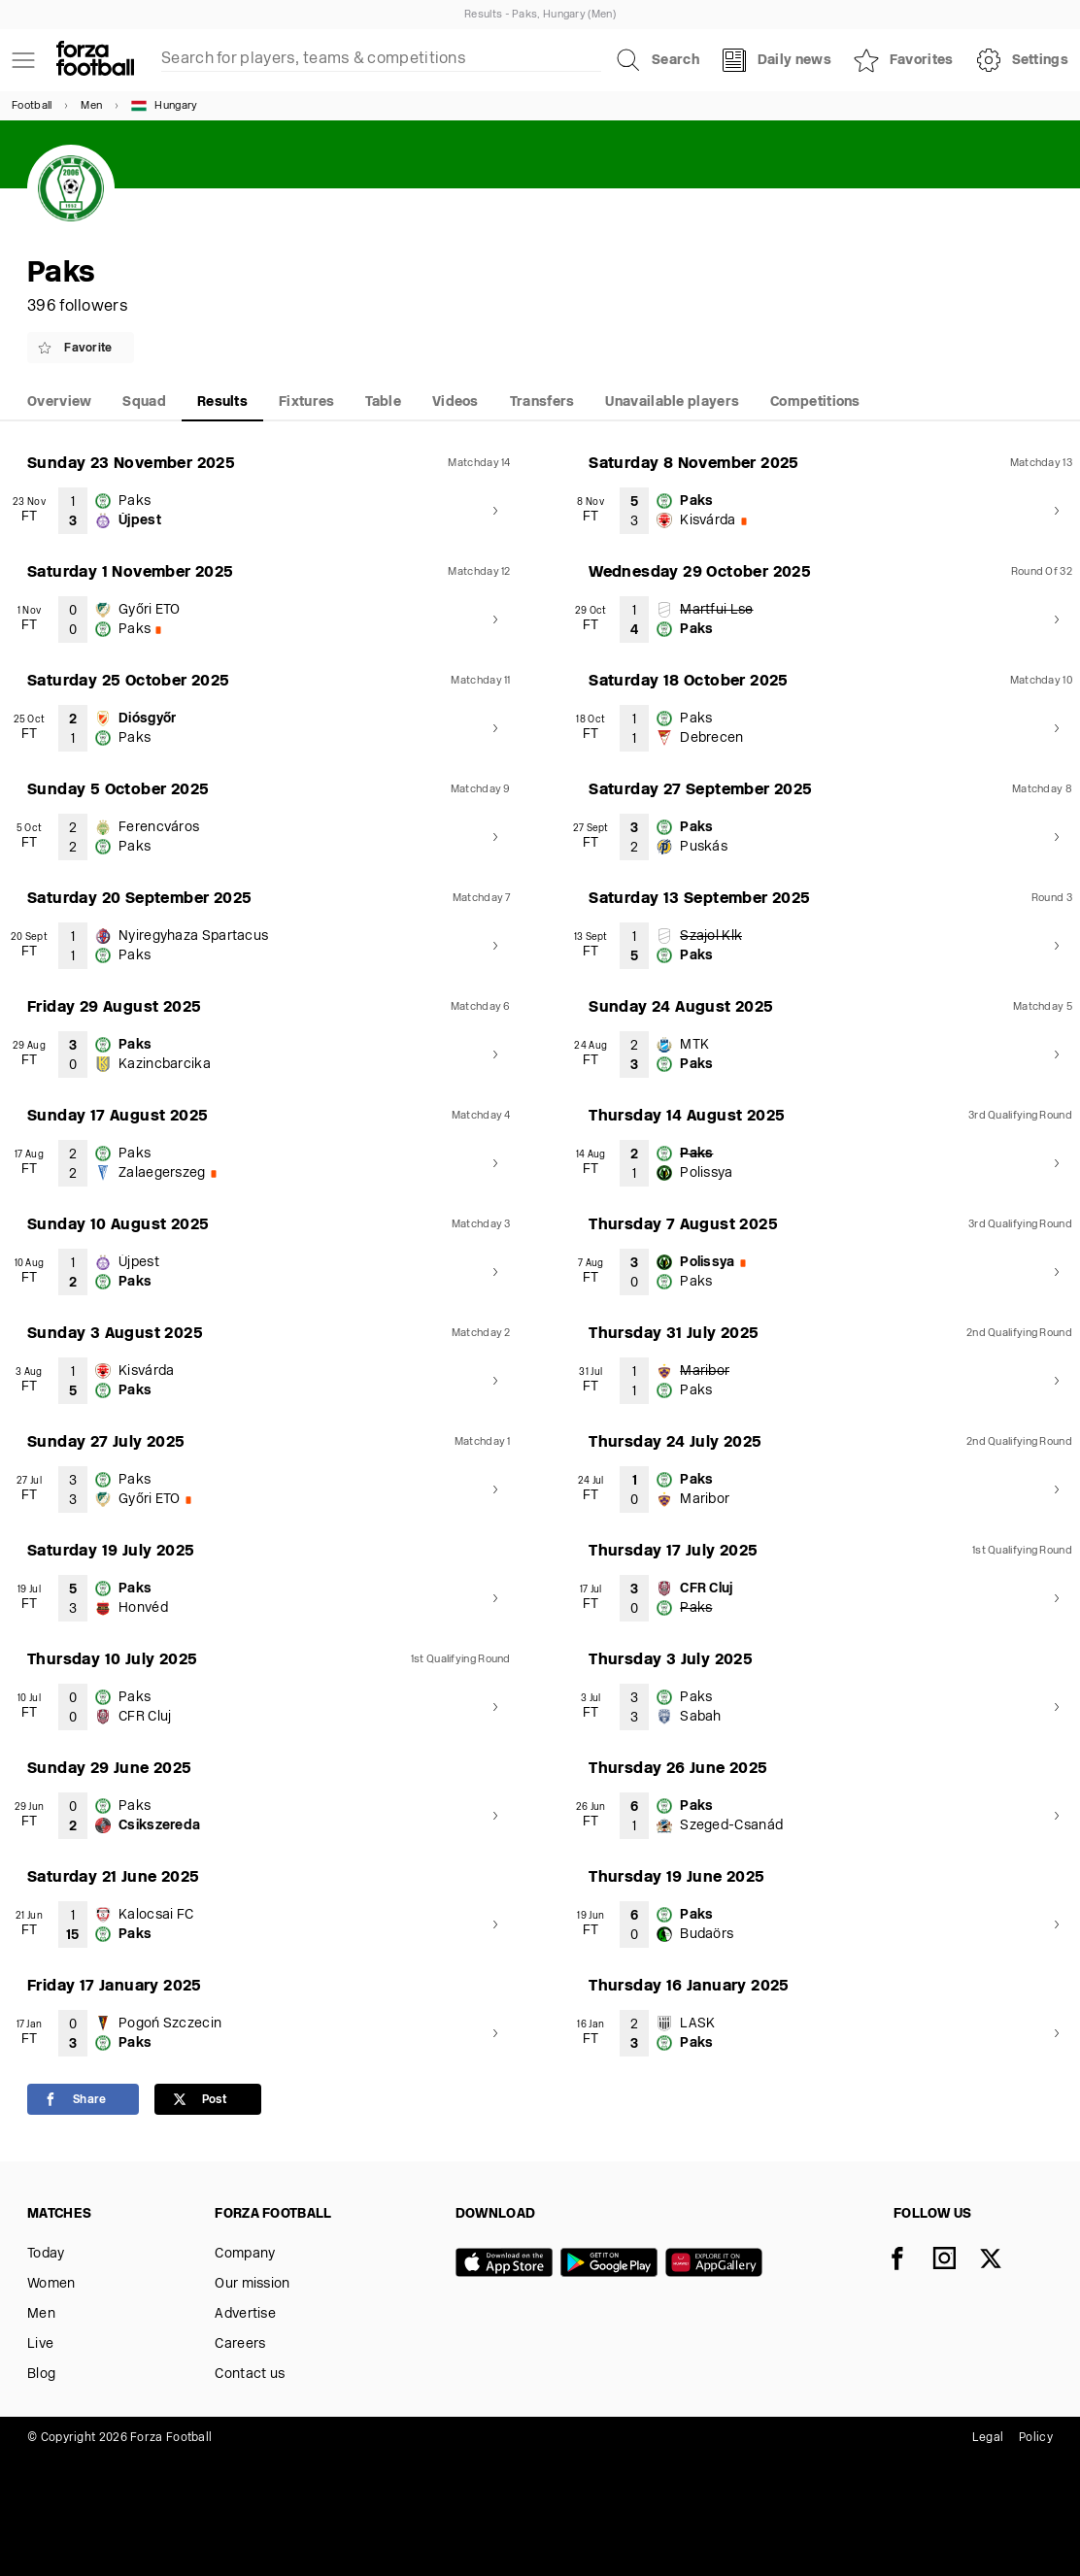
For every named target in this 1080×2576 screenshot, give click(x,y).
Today (46, 2254)
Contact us (250, 2374)
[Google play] (612, 2264)
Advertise (245, 2314)
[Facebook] (909, 2260)
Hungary (164, 105)
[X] (1002, 2260)
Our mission (252, 2284)
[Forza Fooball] (95, 60)
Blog (41, 2374)
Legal (988, 2438)
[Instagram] (955, 2260)
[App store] (508, 2264)
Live (40, 2344)
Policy (1036, 2438)
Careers (240, 2344)
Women (51, 2284)
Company (245, 2254)
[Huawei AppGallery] (717, 2264)
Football (31, 106)
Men (91, 106)
